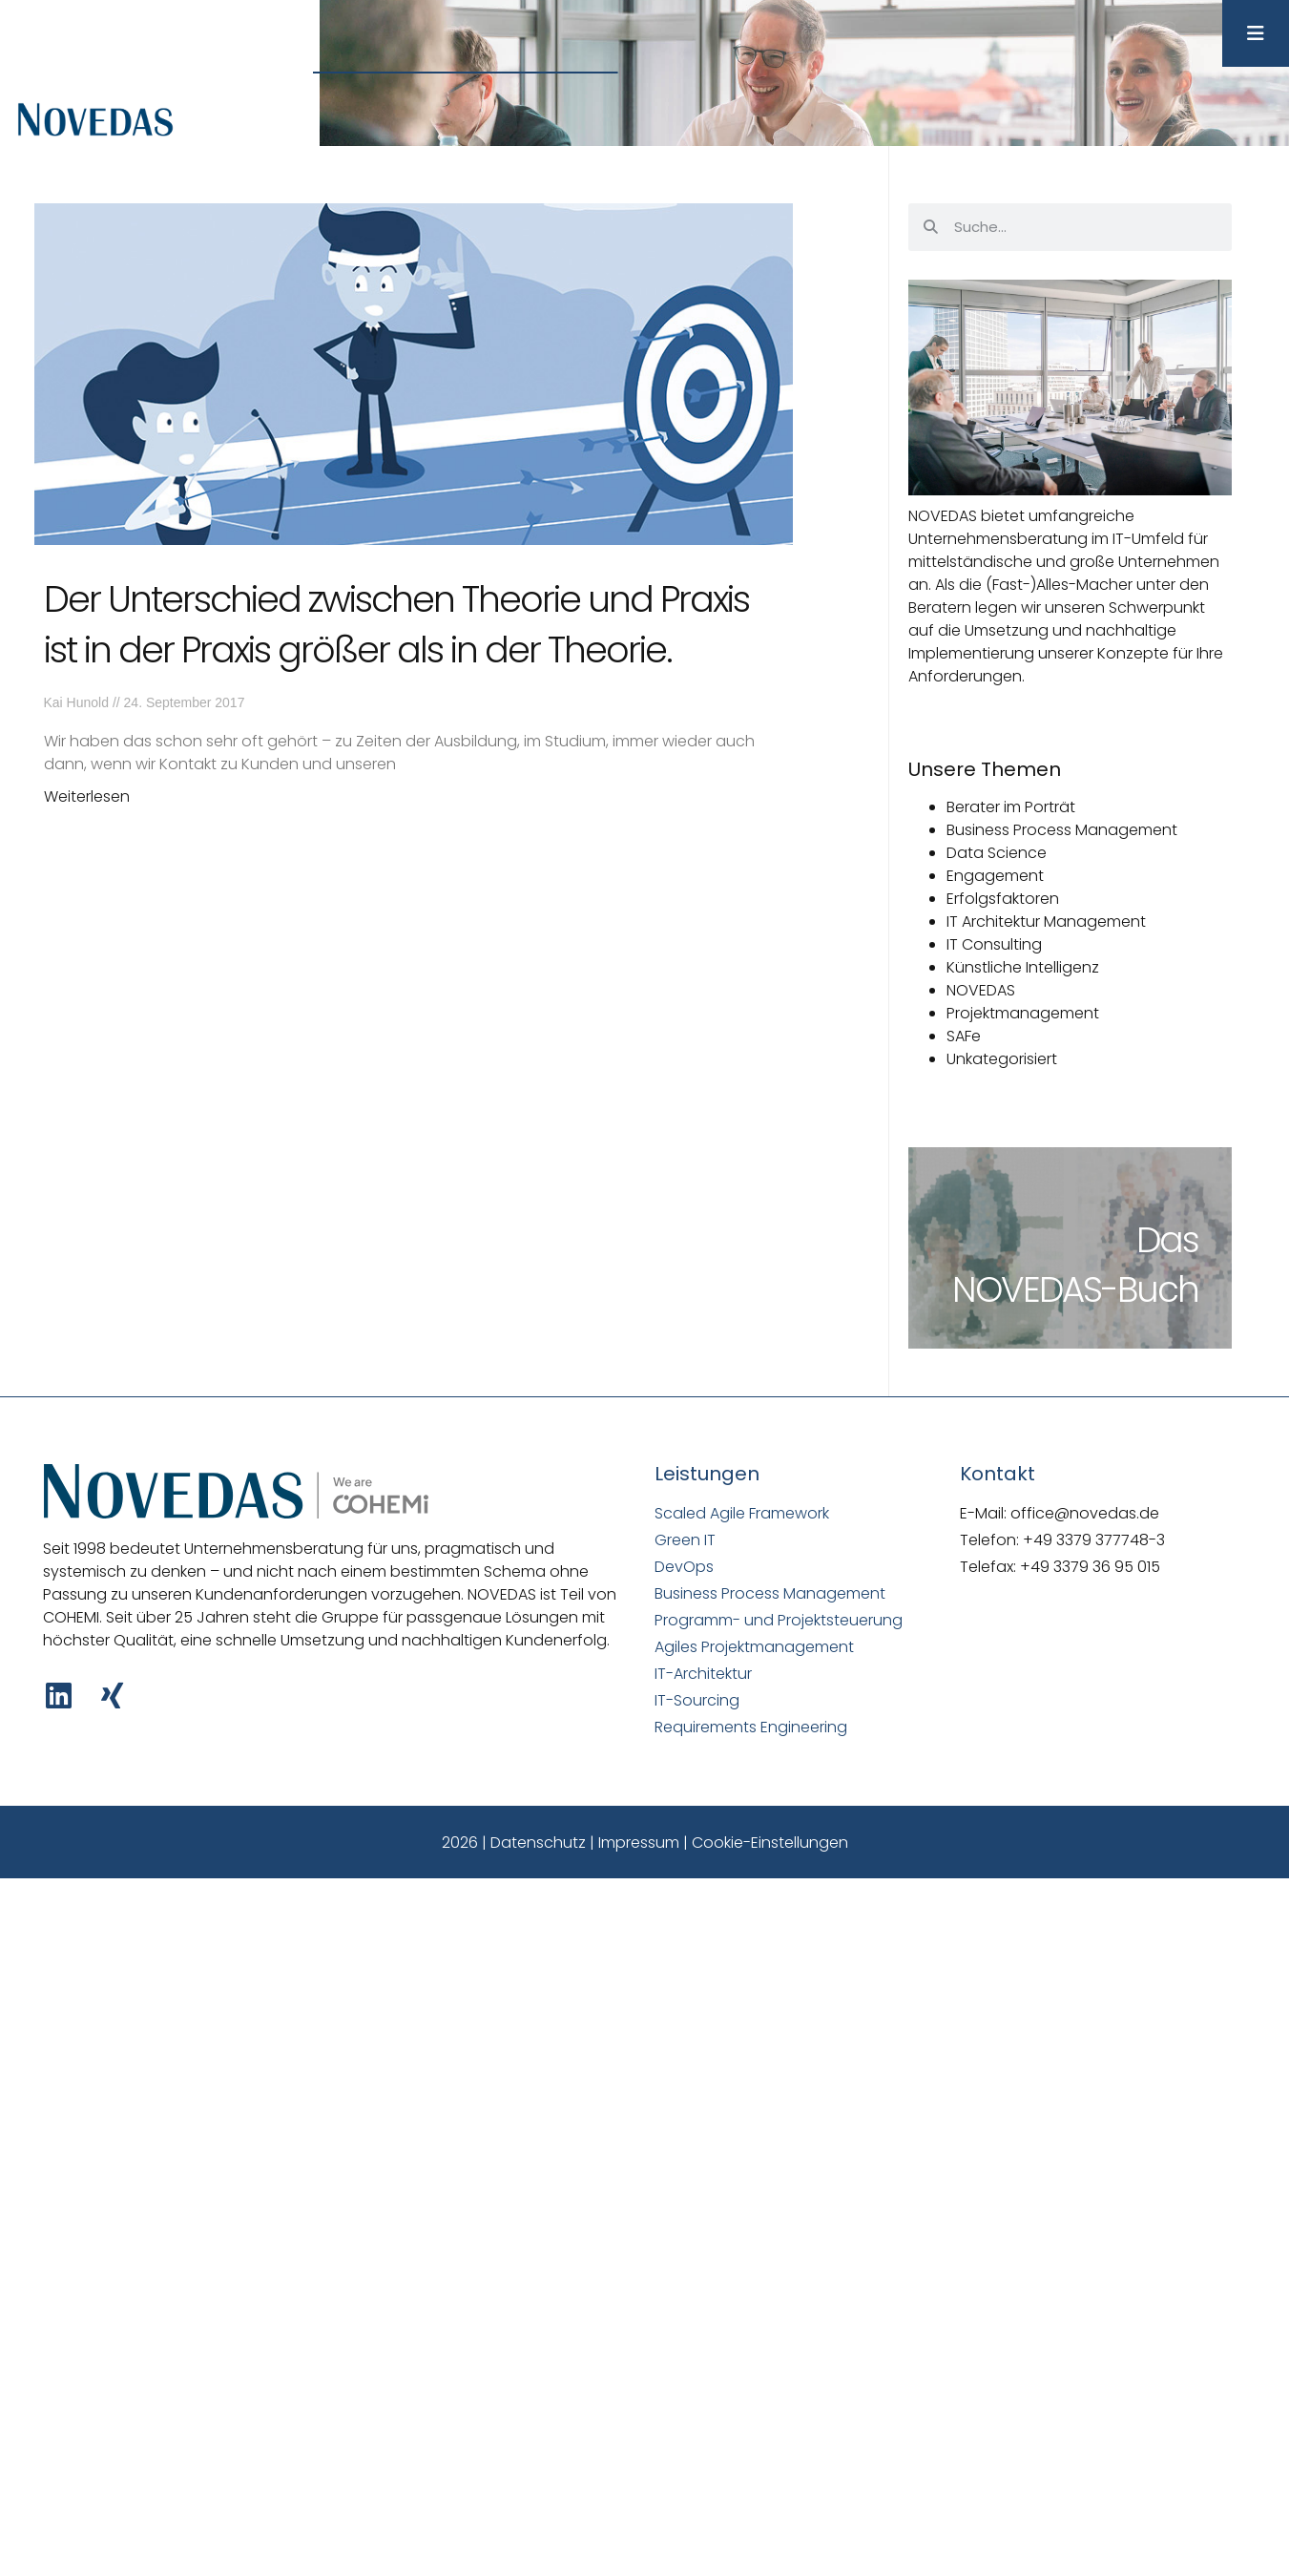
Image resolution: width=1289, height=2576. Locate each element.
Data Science (996, 853)
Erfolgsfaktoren (1002, 899)
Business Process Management (1061, 830)
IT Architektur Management (1046, 921)
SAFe (963, 1036)
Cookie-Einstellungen (770, 1842)
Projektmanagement (1022, 1013)
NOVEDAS (980, 990)
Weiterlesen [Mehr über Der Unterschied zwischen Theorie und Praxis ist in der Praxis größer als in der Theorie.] (87, 796)
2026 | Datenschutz (514, 1842)
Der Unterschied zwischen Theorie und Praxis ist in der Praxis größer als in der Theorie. (396, 624)
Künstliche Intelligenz (1022, 967)
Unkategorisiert (1001, 1059)
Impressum (638, 1842)
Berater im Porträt (1010, 807)
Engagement (995, 876)
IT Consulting (994, 944)
